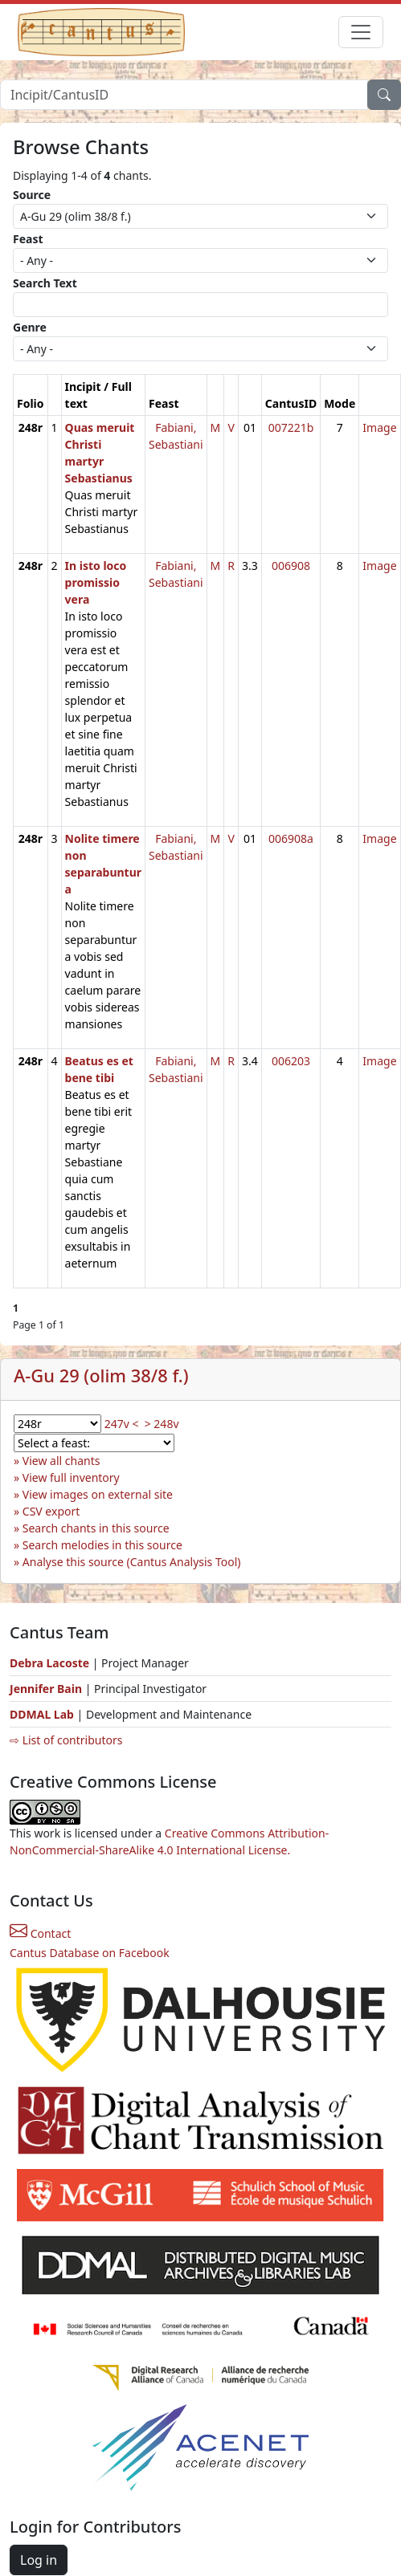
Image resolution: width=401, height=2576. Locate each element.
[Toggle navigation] (360, 32)
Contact (40, 1933)
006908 (291, 565)
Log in (38, 2560)
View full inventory (71, 1477)
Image (379, 427)
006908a (290, 838)
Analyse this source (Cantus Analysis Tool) (132, 1561)
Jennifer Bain (47, 1688)
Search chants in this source (96, 1528)
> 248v (162, 1423)
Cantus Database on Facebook (90, 1952)
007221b (291, 427)
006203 (291, 1060)
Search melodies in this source (102, 1545)
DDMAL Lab (42, 1714)
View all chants (61, 1460)
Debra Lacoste (49, 1663)
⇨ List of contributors (66, 1740)
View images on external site (98, 1494)
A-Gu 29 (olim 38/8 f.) (101, 1375)
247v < (121, 1423)
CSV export (51, 1511)
